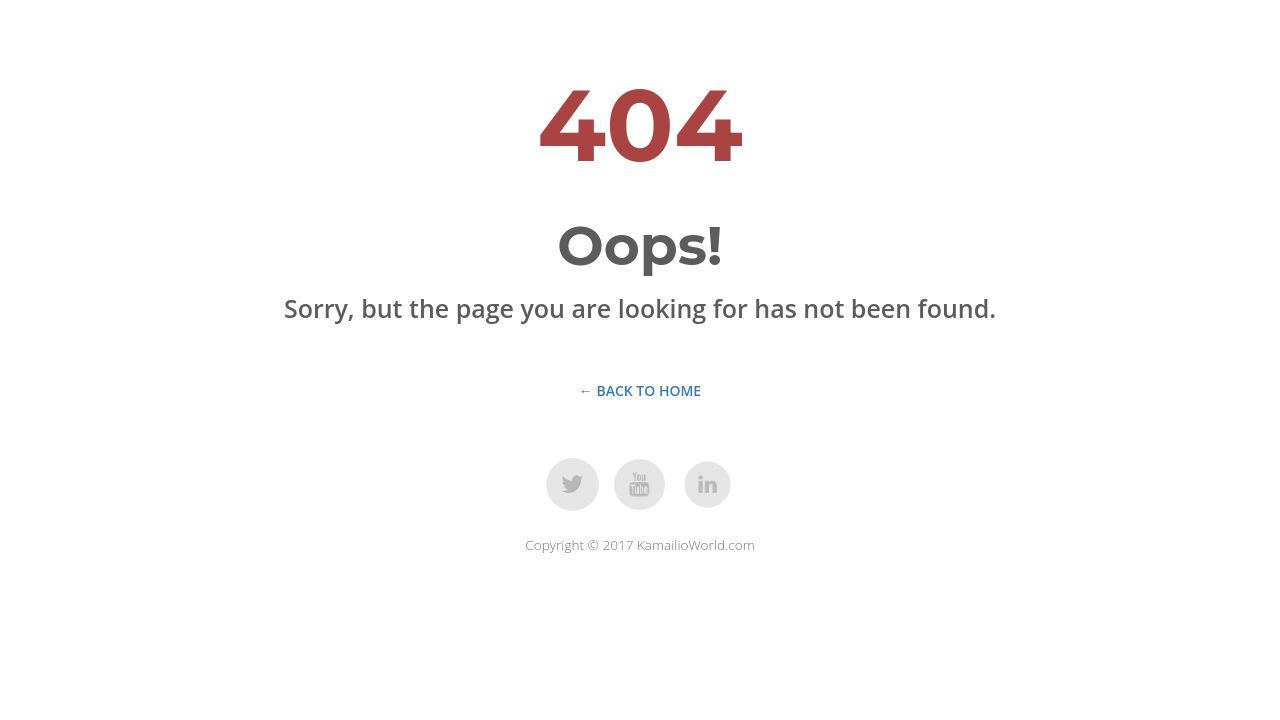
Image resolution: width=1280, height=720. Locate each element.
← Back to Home (640, 390)
